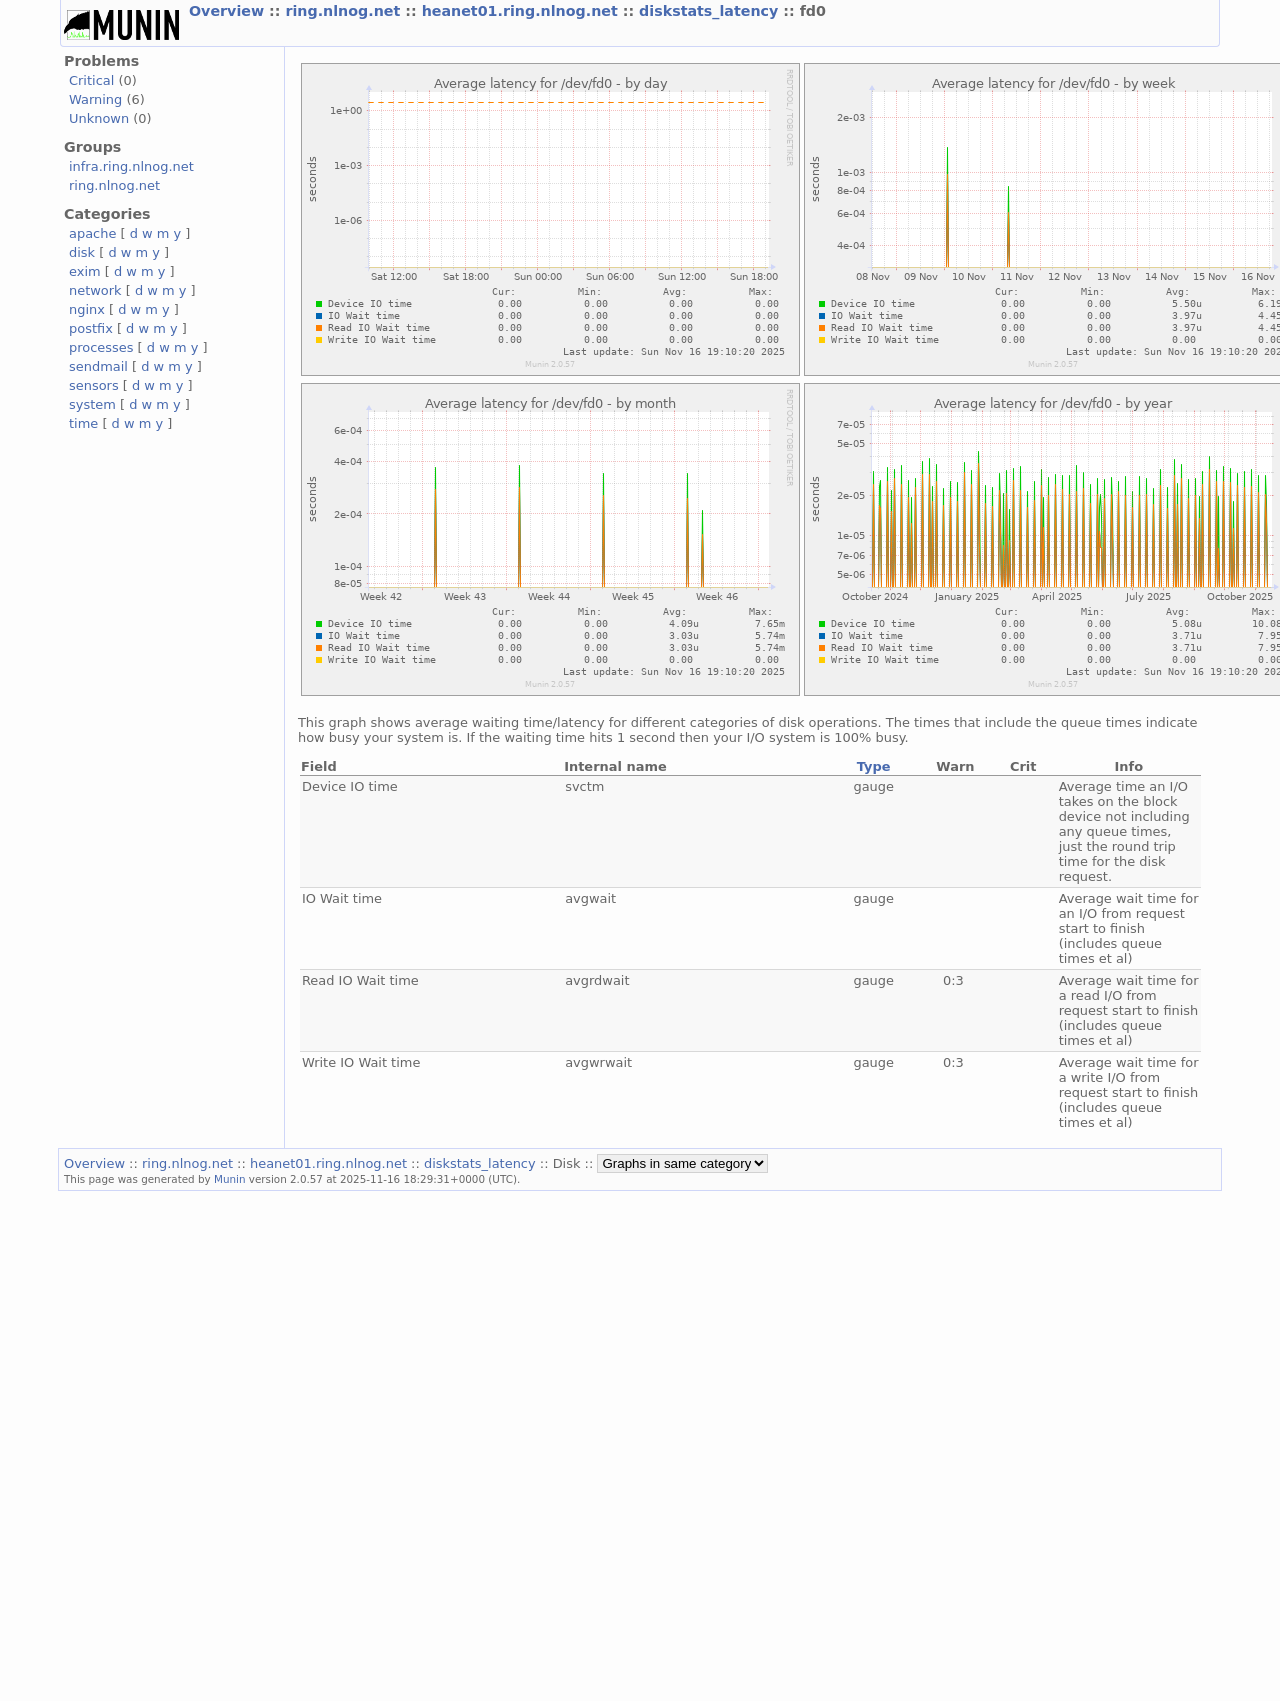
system (92, 404)
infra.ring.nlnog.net (131, 166)
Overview (229, 11)
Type (874, 766)
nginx (87, 309)
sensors (94, 385)
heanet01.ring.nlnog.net (522, 11)
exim (85, 271)
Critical (91, 80)
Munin (230, 1179)
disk (82, 252)
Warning (95, 99)
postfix (91, 328)
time (83, 423)
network (95, 290)
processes (101, 347)
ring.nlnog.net (345, 11)
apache (92, 233)
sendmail (98, 366)
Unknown (99, 118)
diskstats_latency (711, 11)
